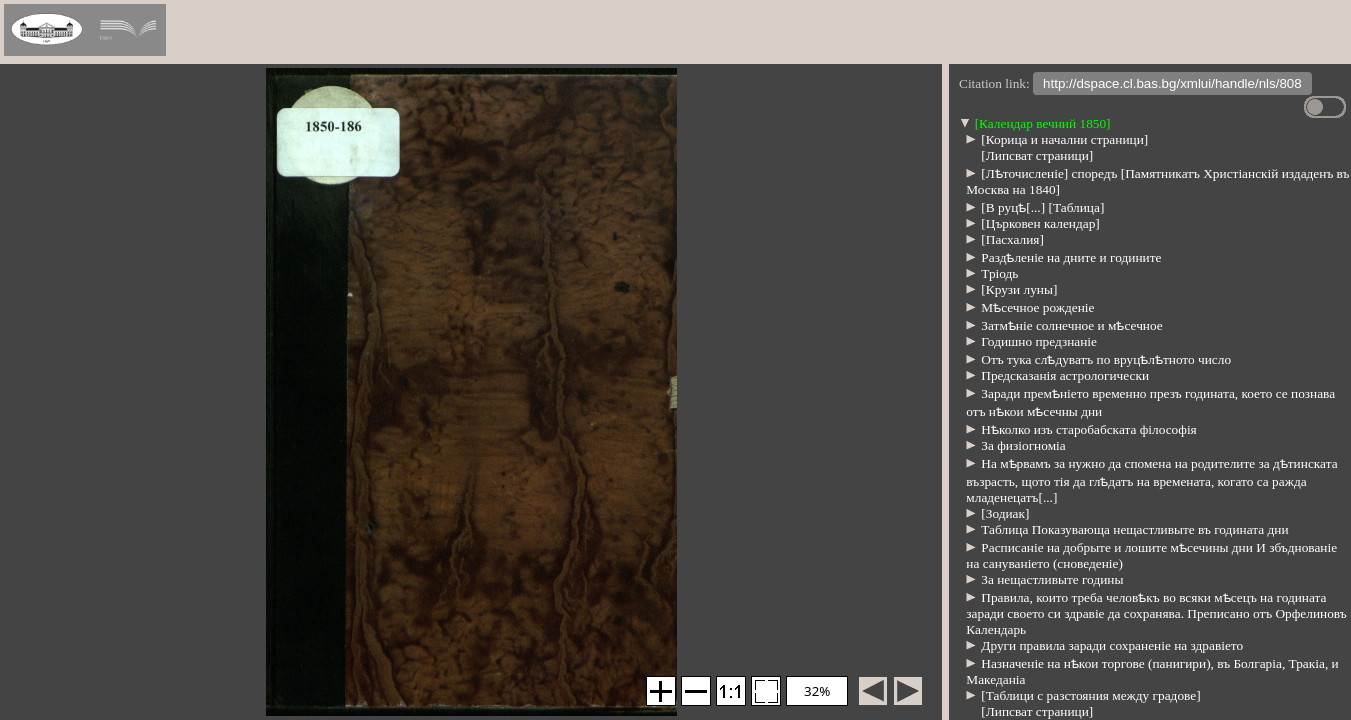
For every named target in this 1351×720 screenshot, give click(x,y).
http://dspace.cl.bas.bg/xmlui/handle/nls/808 (1172, 85)
